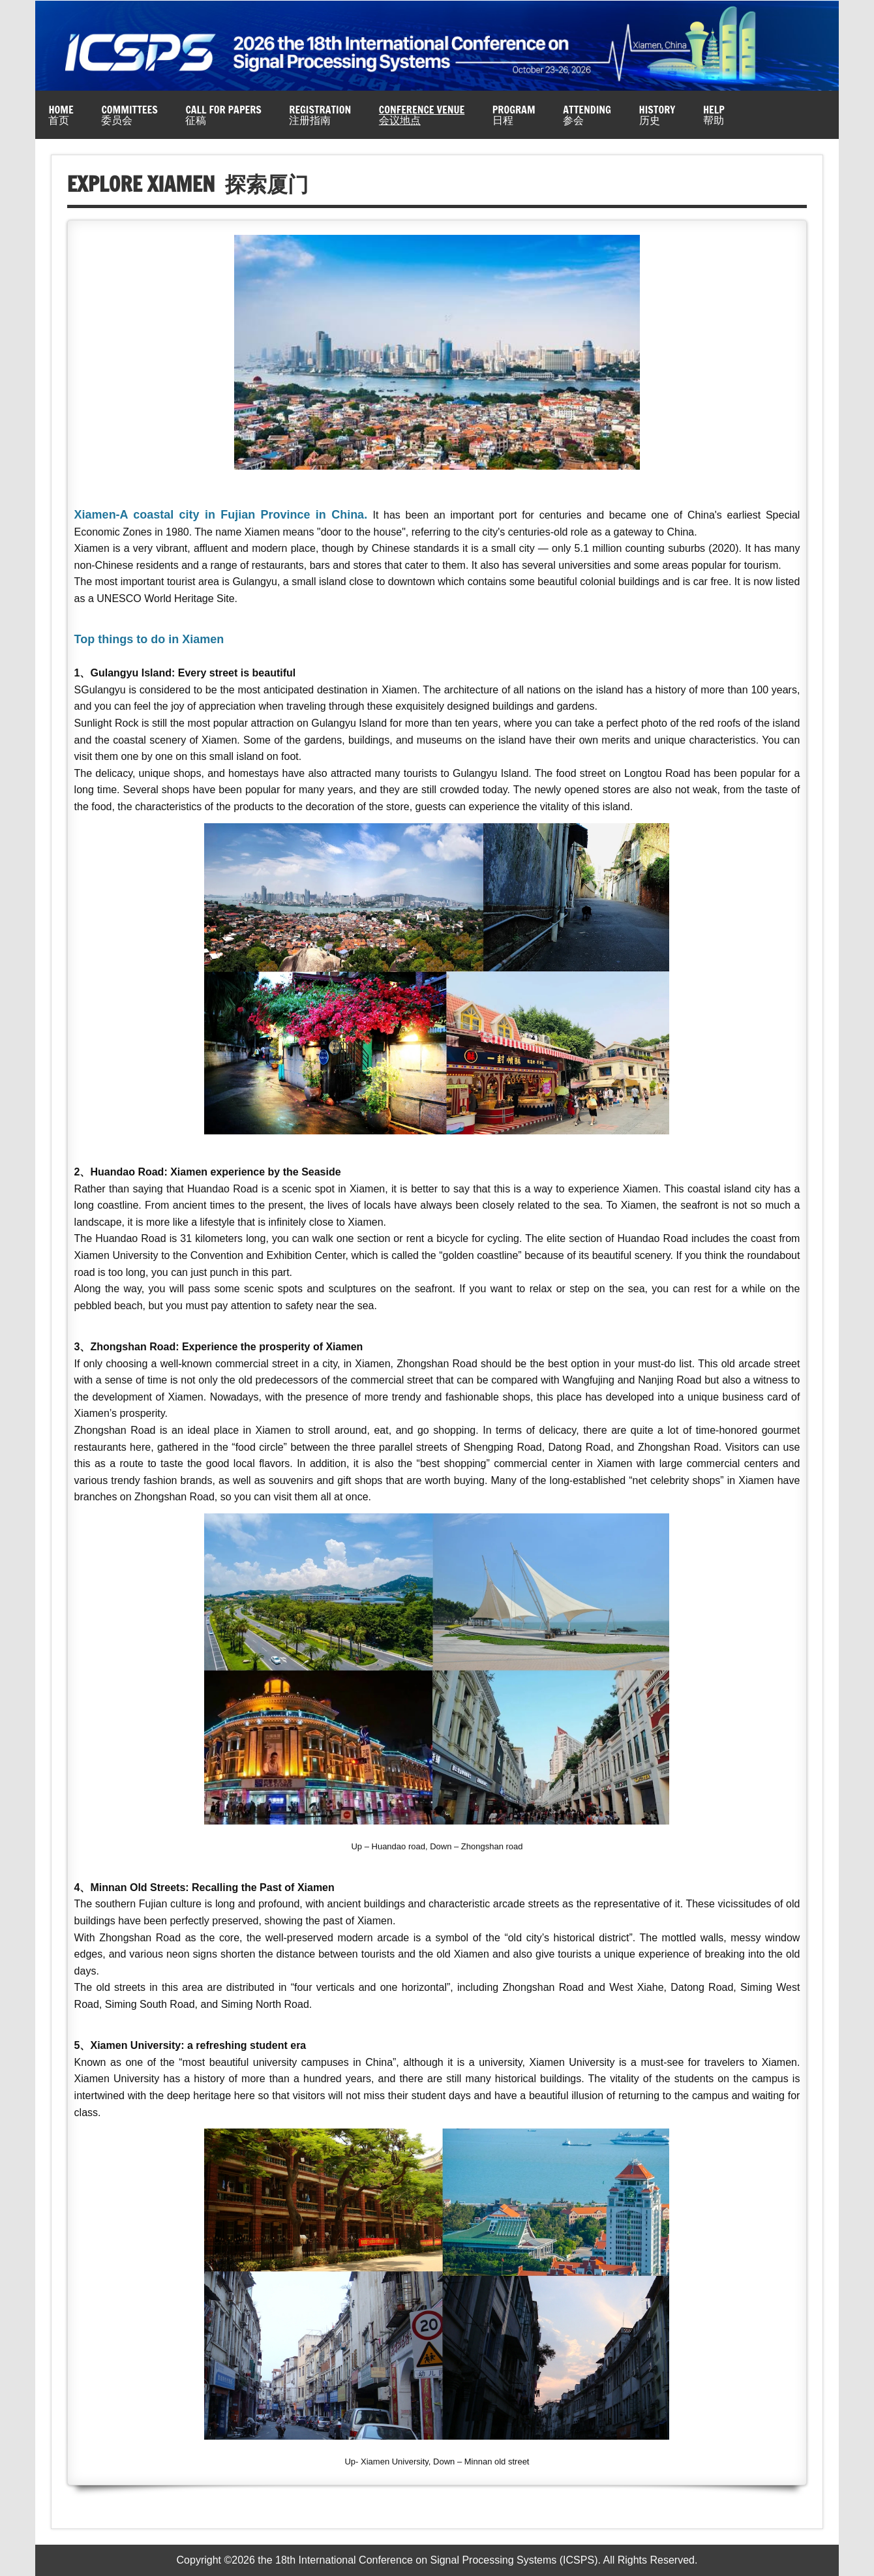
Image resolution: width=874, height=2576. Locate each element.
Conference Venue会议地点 (421, 114)
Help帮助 (714, 114)
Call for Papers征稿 (223, 114)
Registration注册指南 (320, 114)
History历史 (657, 114)
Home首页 (60, 114)
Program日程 (513, 114)
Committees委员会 (129, 114)
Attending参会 (587, 114)
